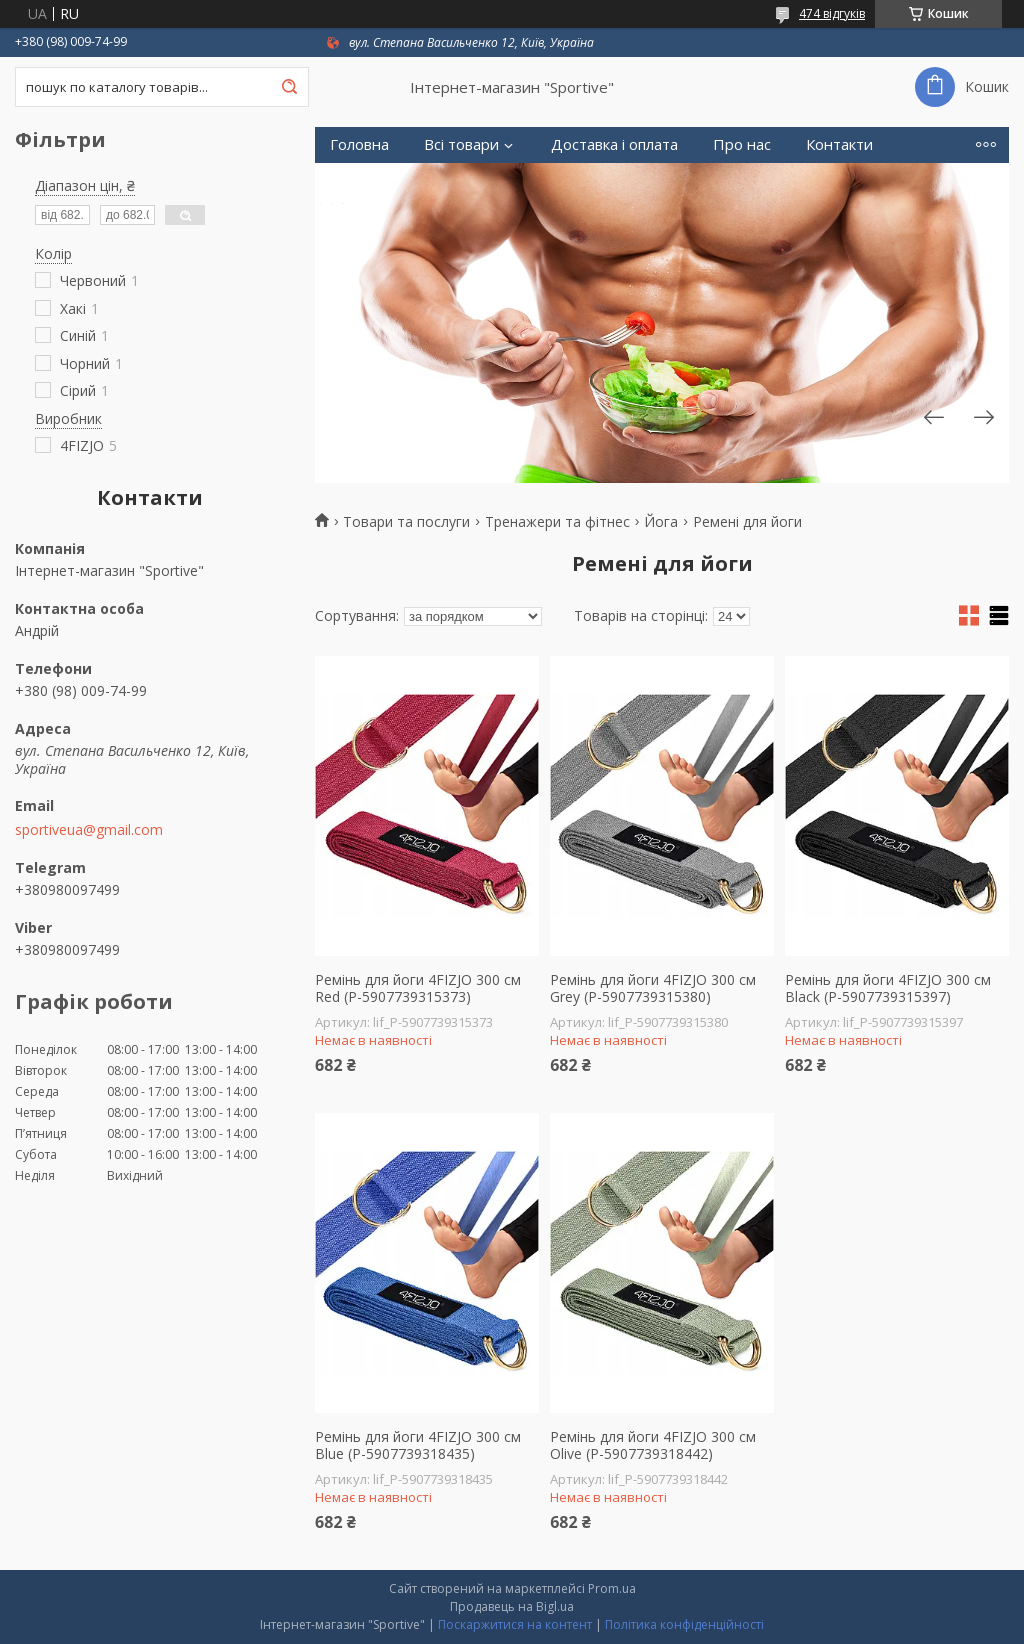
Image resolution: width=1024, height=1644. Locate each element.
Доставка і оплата (614, 144)
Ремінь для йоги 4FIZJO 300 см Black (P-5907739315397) (888, 988)
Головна (359, 144)
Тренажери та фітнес (557, 522)
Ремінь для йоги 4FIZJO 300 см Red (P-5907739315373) (418, 988)
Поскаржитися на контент (515, 1624)
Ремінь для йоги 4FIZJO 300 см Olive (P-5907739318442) (653, 1445)
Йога (661, 522)
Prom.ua (612, 1588)
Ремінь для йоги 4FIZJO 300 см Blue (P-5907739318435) (418, 1445)
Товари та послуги (406, 522)
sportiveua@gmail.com (89, 830)
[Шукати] (289, 87)
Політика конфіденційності (684, 1624)
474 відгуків (832, 13)
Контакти (839, 144)
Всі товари (461, 144)
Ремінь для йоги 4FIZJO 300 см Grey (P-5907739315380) (653, 988)
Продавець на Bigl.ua (512, 1606)
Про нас (742, 144)
